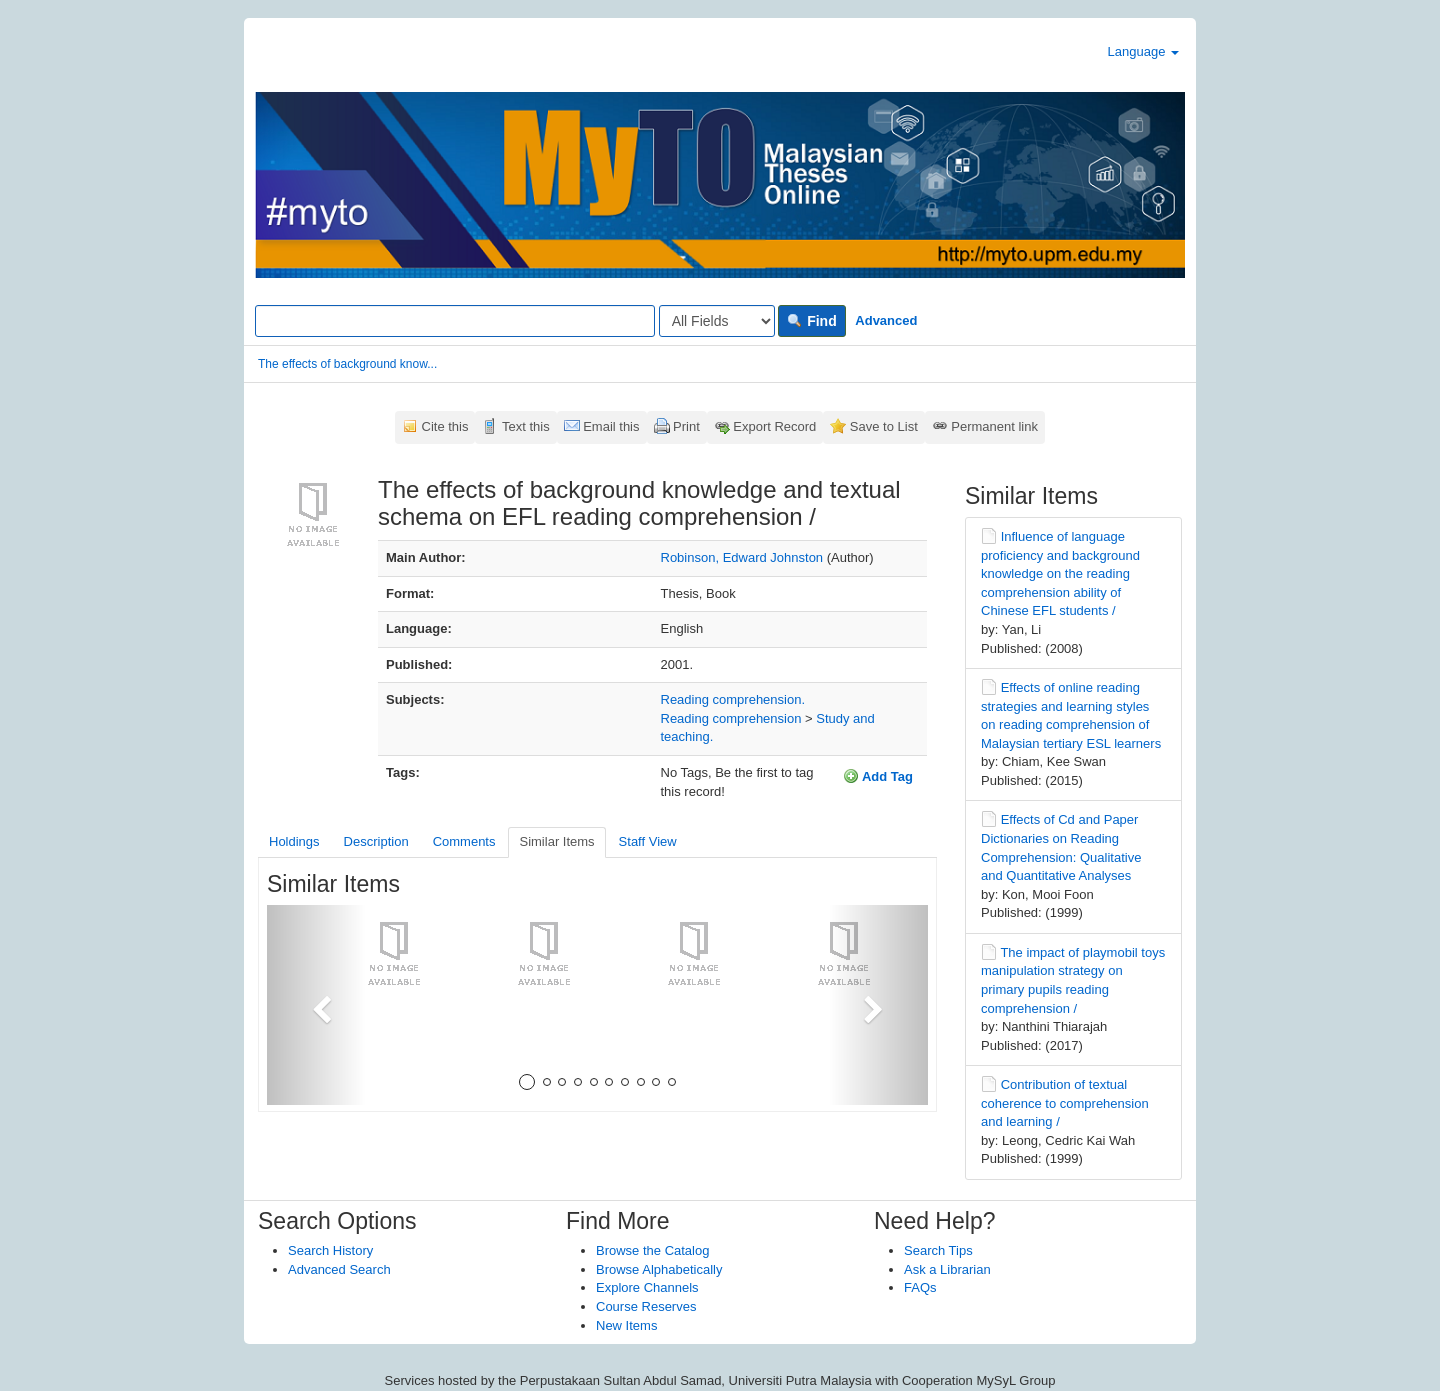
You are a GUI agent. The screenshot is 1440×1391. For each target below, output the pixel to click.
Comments (464, 841)
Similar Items (556, 841)
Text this (526, 426)
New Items (626, 1325)
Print (686, 426)
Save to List (884, 426)
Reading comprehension (731, 718)
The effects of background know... (347, 364)
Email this (611, 426)
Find (811, 321)
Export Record (774, 426)
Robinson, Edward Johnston (742, 557)
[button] (316, 1005)
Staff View (648, 841)
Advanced (886, 320)
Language (1143, 51)
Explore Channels (647, 1287)
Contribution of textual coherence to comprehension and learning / (1065, 1103)
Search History (330, 1250)
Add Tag (878, 776)
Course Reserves (646, 1306)
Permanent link (994, 426)
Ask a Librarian (947, 1269)
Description (376, 841)
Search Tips (938, 1250)
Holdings (294, 841)
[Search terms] (455, 321)
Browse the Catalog (652, 1250)
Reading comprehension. (733, 699)
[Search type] (717, 321)
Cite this (445, 426)
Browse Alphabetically (659, 1269)
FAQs (920, 1287)
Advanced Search (339, 1269)
